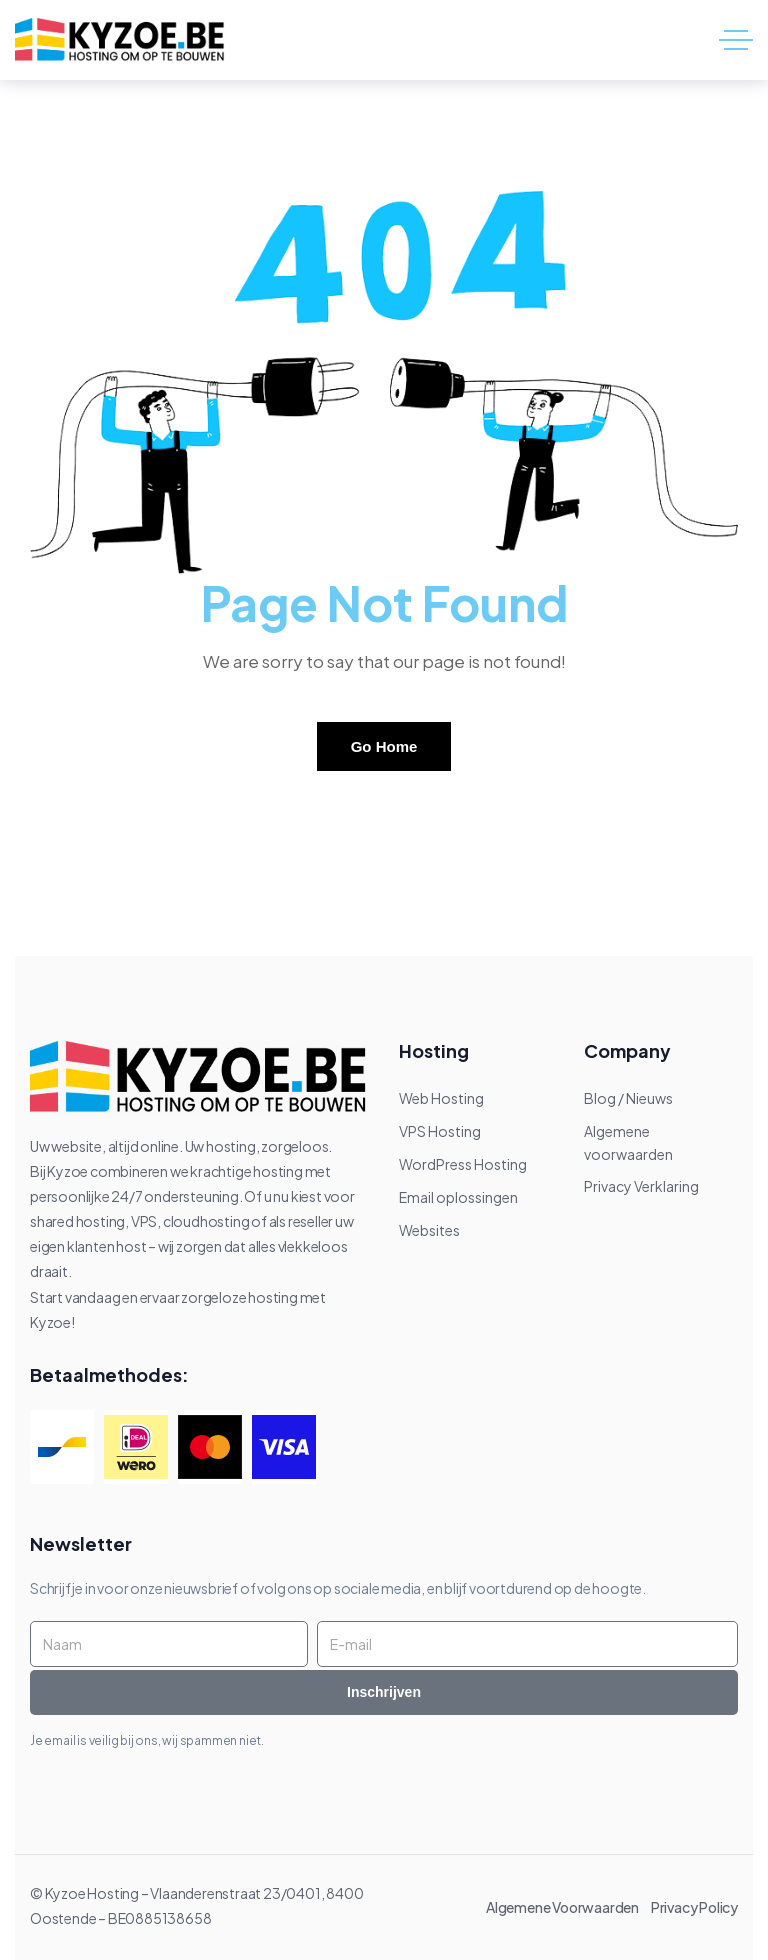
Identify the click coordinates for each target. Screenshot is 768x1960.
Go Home (384, 746)
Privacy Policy (694, 1907)
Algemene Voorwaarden (567, 1907)
